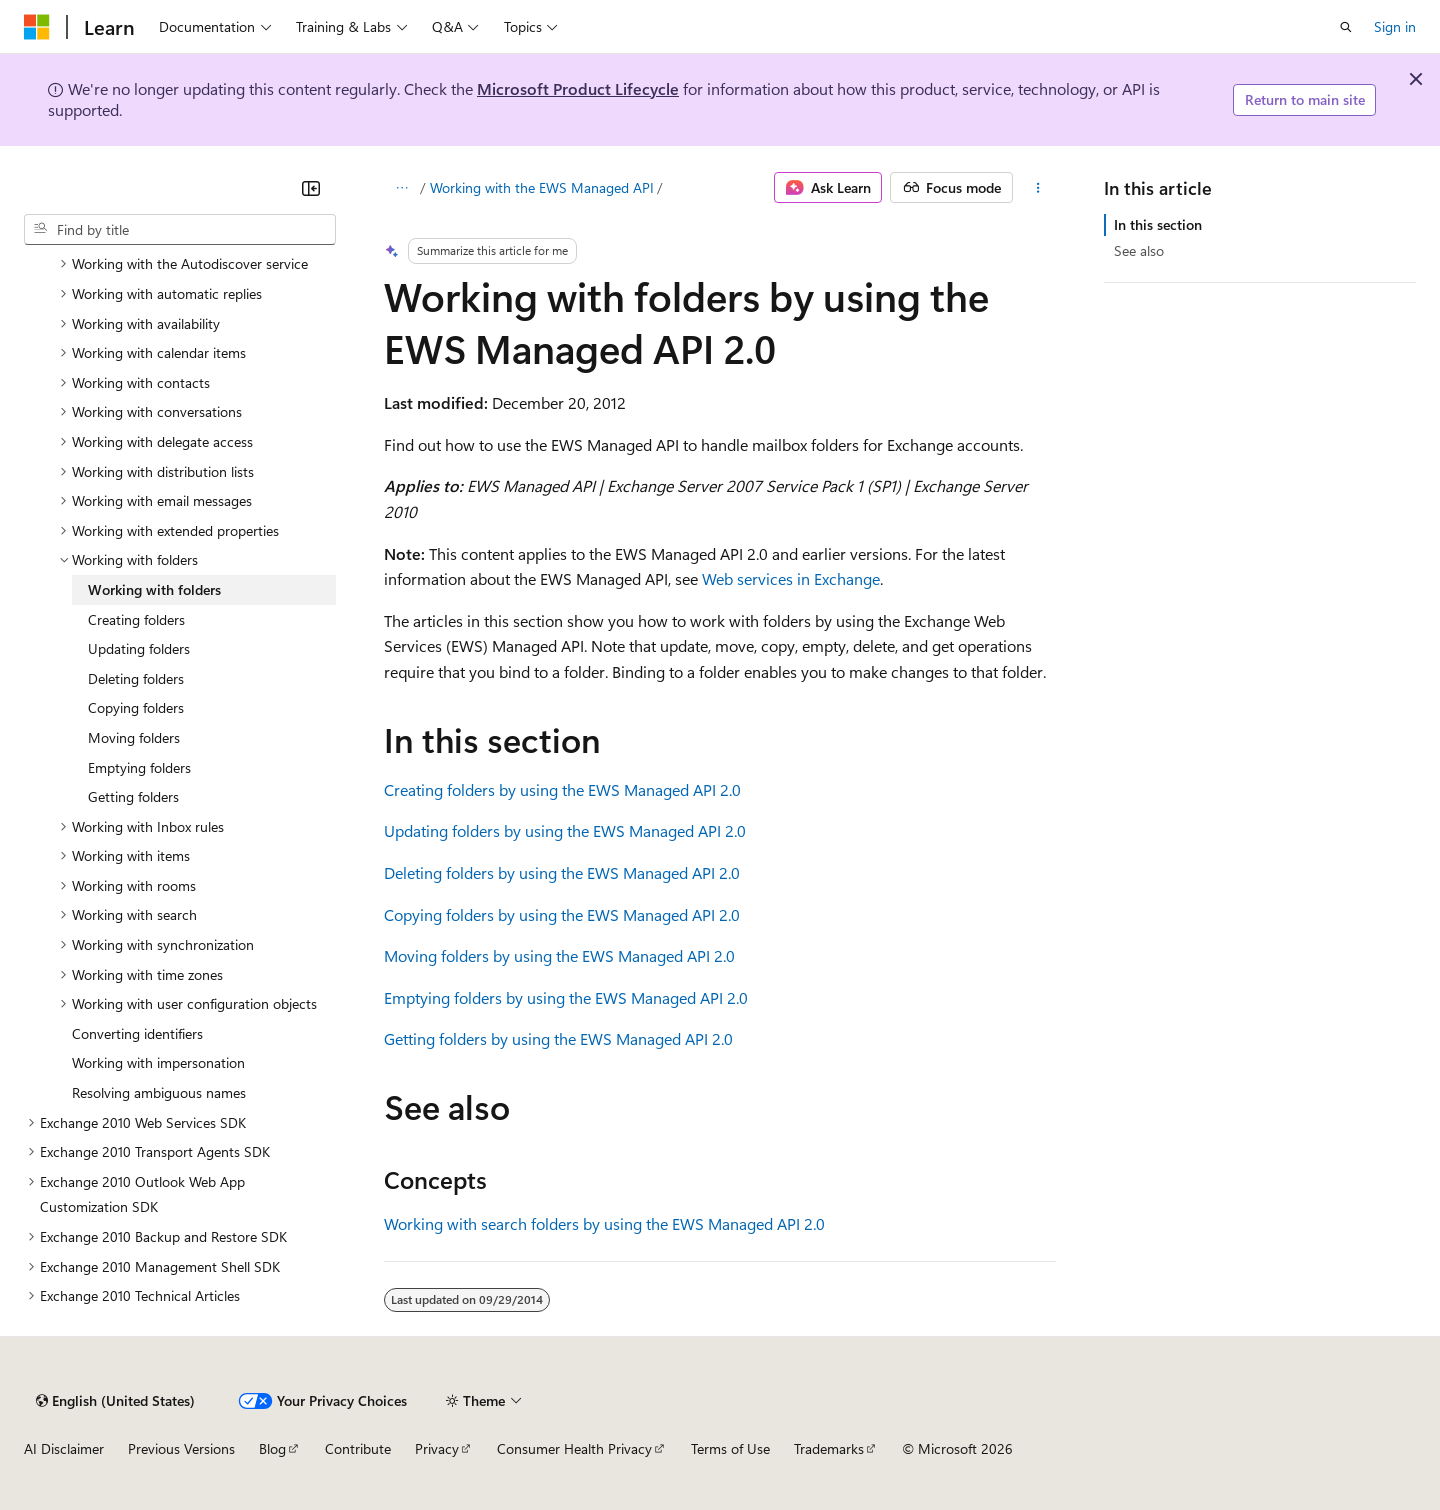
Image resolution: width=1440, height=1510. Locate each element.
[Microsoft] (37, 27)
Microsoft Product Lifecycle (578, 88)
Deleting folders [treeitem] (136, 678)
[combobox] (180, 230)
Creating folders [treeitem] (136, 619)
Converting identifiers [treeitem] (137, 1033)
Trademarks (829, 1448)
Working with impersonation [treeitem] (158, 1062)
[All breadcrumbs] (401, 188)
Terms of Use (730, 1448)
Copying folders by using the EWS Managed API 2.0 (562, 914)
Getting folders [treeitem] (133, 796)
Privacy (437, 1448)
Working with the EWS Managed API (542, 187)
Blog (272, 1448)
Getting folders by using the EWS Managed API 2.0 (558, 1038)
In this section (1158, 224)
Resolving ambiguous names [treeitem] (159, 1092)
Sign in (1395, 26)
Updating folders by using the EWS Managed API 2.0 (565, 830)
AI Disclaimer (64, 1448)
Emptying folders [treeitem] (139, 767)
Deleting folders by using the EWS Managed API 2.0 (562, 872)
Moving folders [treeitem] (134, 737)
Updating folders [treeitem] (139, 648)
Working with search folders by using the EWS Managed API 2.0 (604, 1223)
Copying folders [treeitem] (136, 707)
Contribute (358, 1448)
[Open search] (1346, 27)
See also (1139, 250)
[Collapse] (311, 188)
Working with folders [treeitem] (154, 589)
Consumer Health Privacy (574, 1448)
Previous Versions (181, 1448)
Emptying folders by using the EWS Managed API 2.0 (566, 997)
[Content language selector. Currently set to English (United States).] (115, 1401)
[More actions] (1038, 188)
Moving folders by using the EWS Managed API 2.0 (559, 955)
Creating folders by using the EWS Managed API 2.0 (562, 789)
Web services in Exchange (791, 578)
